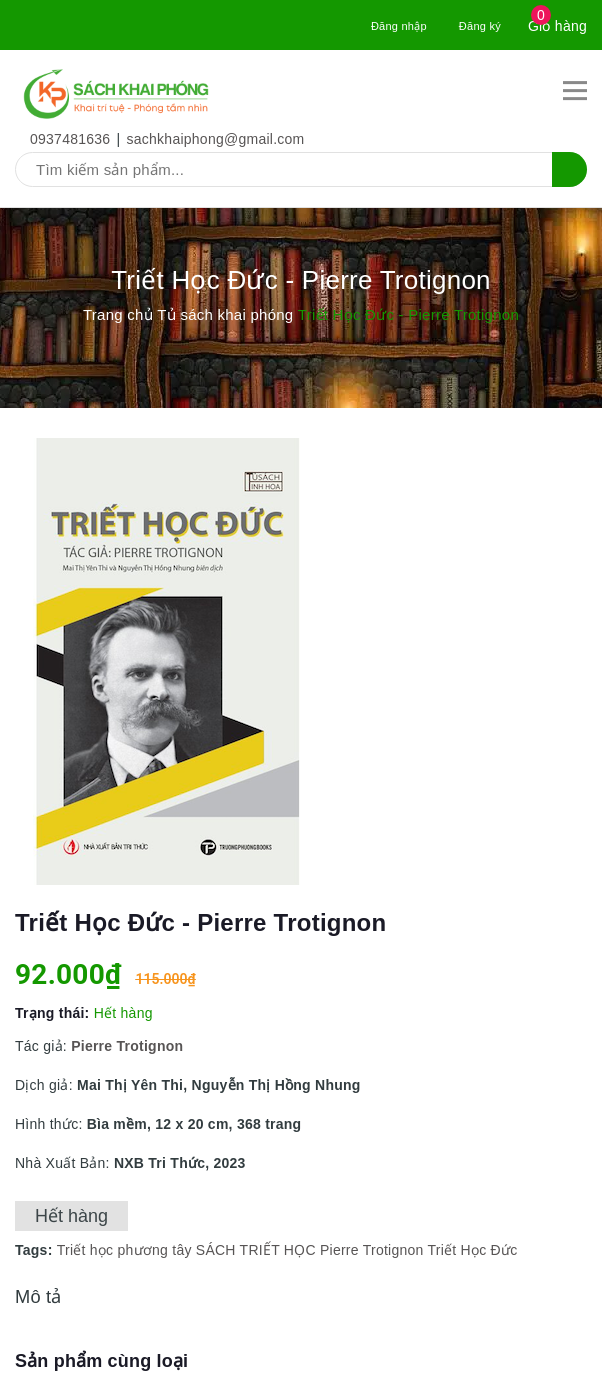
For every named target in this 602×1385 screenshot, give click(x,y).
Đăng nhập (399, 26)
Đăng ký (480, 26)
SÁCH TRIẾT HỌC (256, 1250)
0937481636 (70, 139)
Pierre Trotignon (372, 1250)
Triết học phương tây (124, 1250)
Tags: (36, 1250)
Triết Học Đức (472, 1250)
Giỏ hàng (557, 26)
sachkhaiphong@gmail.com (216, 139)
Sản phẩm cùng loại (101, 1361)
